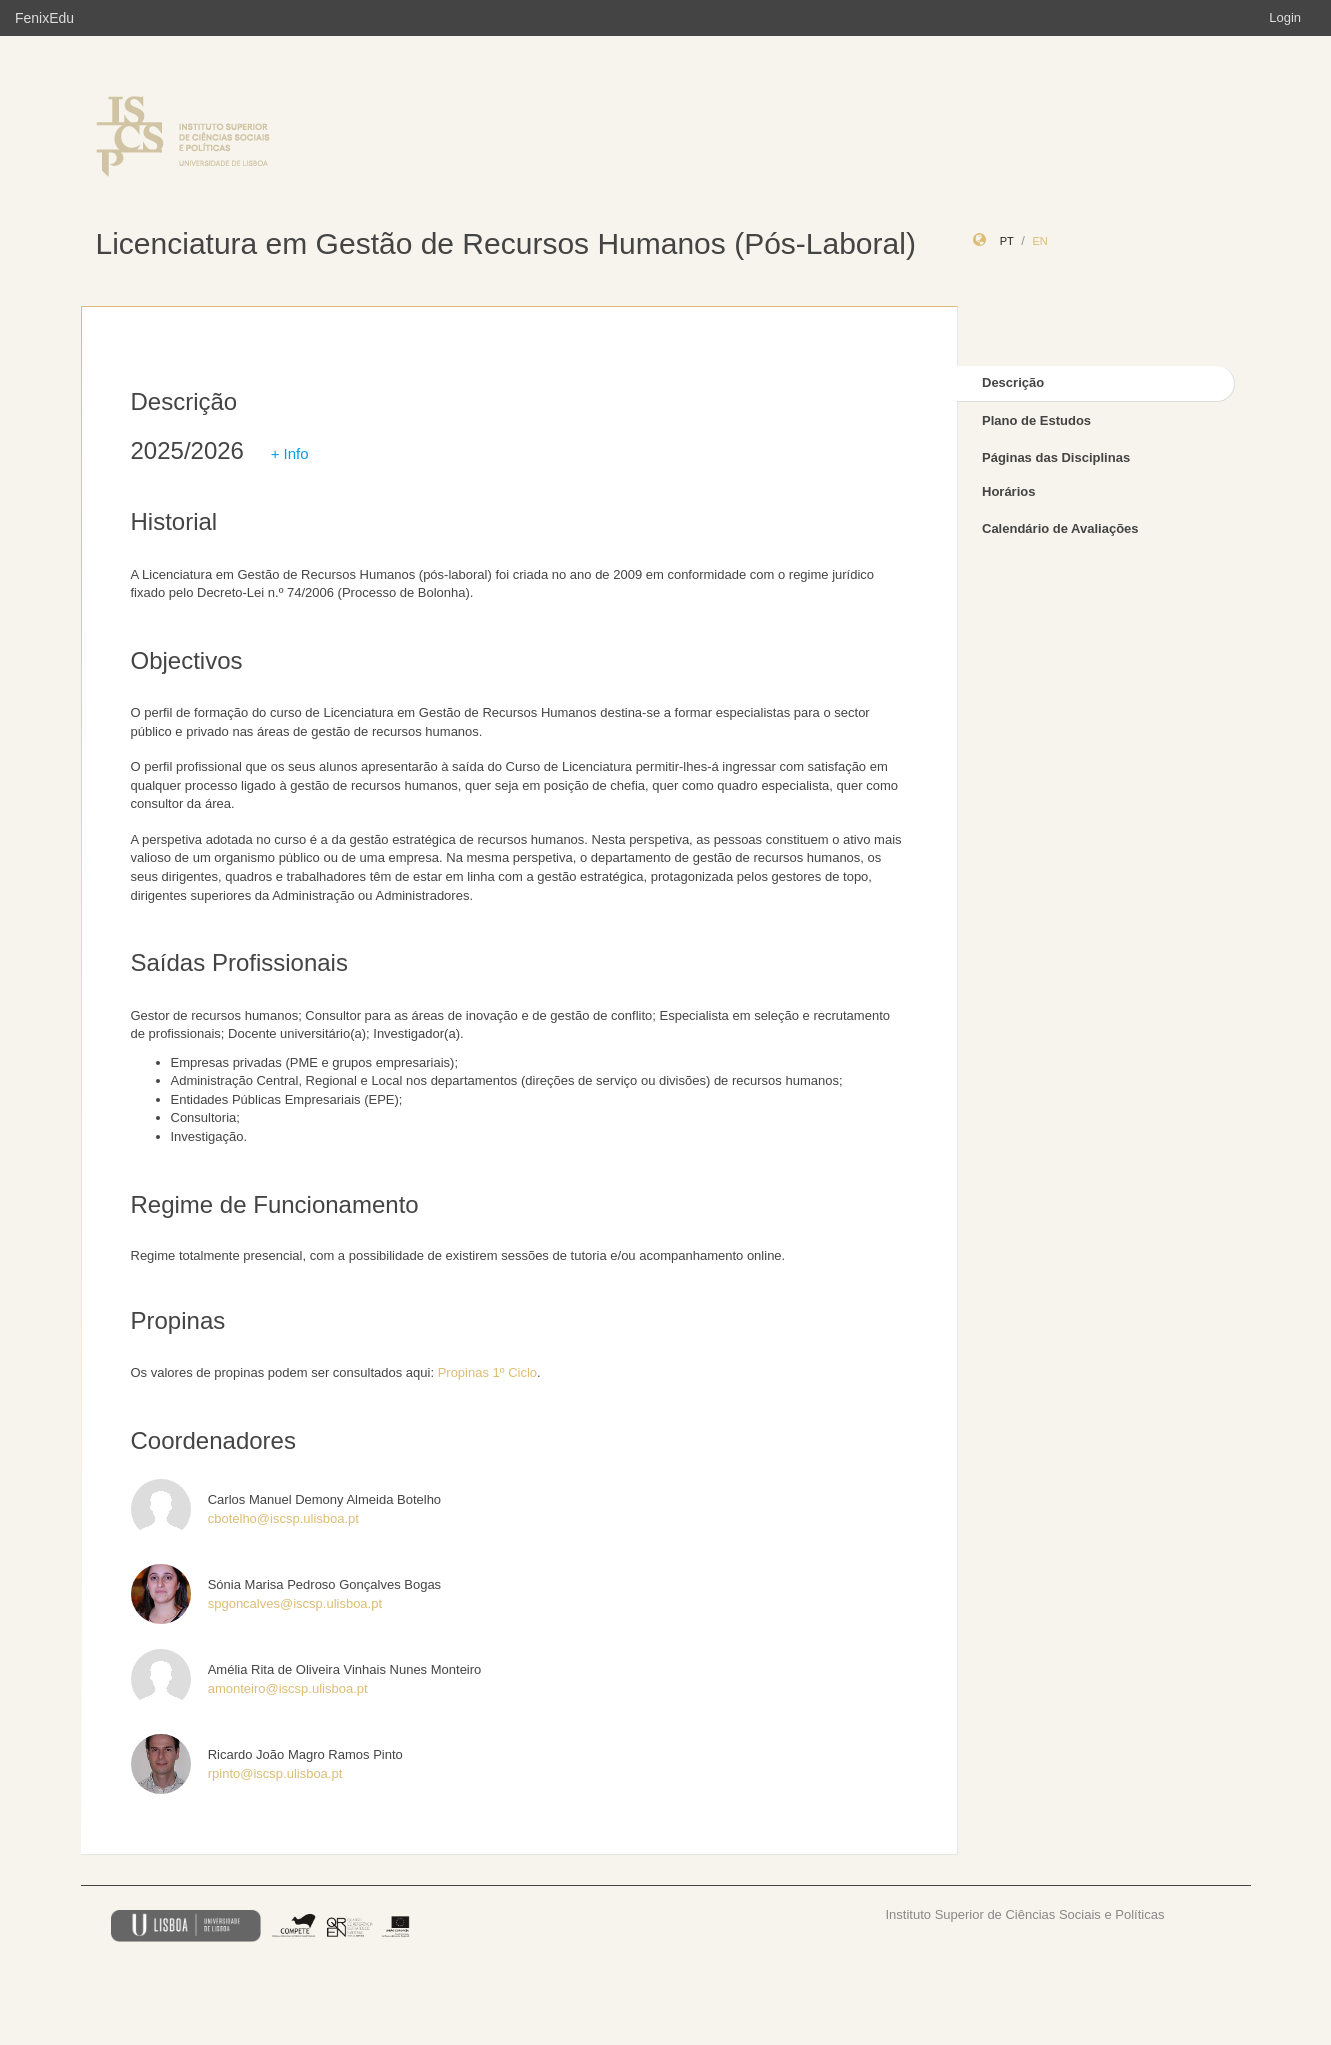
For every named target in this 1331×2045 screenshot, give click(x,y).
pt (1007, 241)
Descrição (1013, 382)
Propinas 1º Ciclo (487, 1372)
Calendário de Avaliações (1060, 528)
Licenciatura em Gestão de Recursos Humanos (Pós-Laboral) (506, 243)
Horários (1008, 491)
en (1039, 241)
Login (1285, 17)
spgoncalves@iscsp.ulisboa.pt (295, 1603)
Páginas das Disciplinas (1056, 457)
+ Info (290, 453)
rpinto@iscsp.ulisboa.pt (275, 1773)
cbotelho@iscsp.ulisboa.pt (283, 1518)
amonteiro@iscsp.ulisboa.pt (288, 1688)
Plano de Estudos (1036, 420)
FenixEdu (44, 18)
